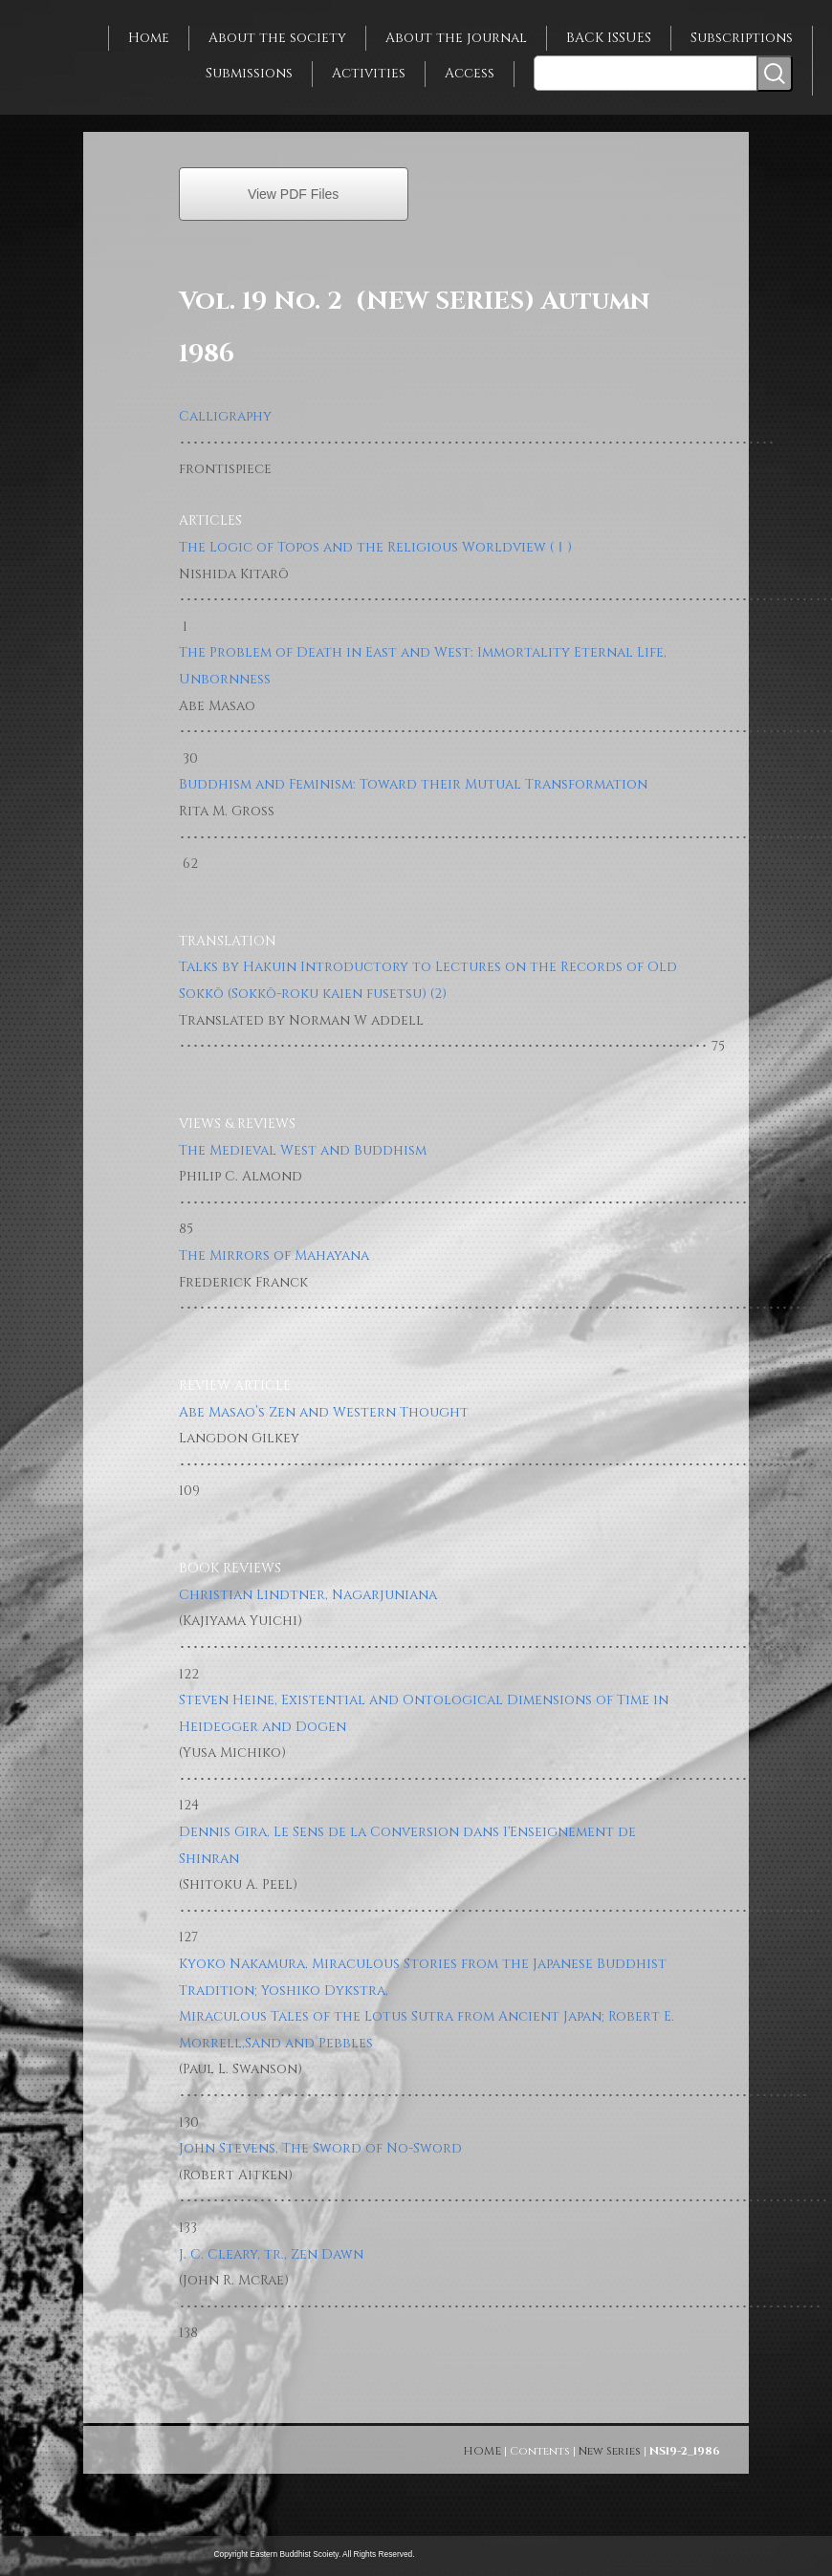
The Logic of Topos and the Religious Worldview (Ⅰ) (375, 547)
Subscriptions (741, 38)
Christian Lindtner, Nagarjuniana (308, 1595)
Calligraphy (225, 416)
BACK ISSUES (608, 38)
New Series (610, 2450)
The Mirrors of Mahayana (274, 1255)
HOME (482, 2450)
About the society (277, 38)
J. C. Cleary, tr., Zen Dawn (271, 2254)
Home (148, 38)
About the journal (456, 38)
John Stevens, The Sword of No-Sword (320, 2148)
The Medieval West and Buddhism (303, 1150)
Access (469, 73)
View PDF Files (293, 194)
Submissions (249, 73)
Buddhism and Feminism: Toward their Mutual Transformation (413, 784)
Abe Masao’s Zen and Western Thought (324, 1412)
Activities (368, 73)
